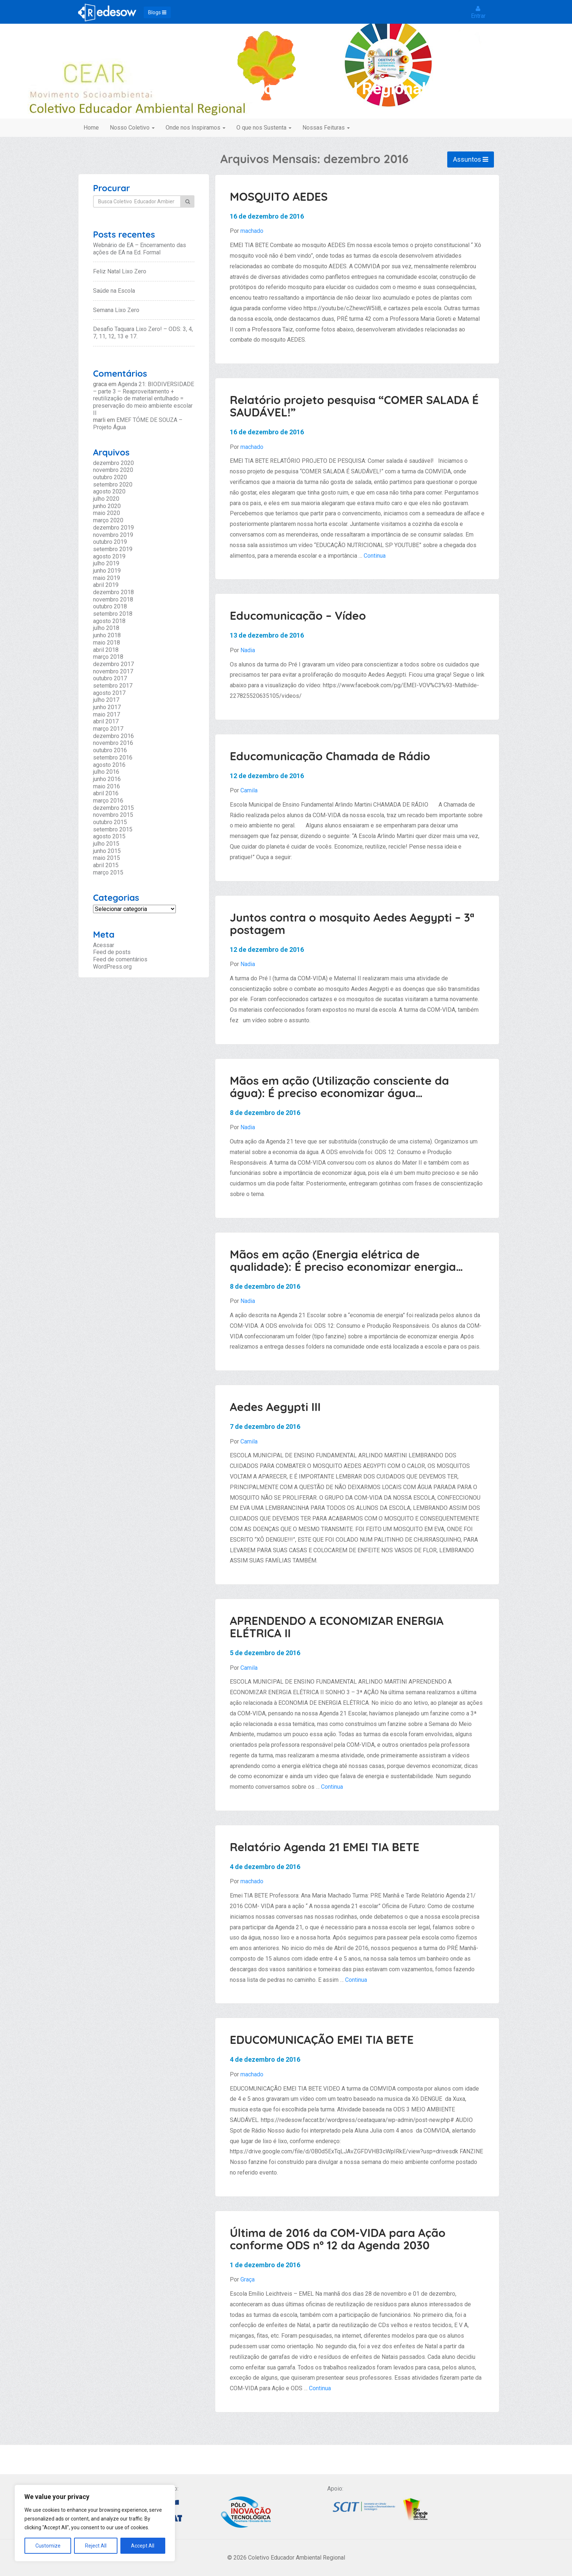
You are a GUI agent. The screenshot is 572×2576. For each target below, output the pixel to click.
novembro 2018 (113, 599)
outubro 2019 (110, 541)
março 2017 (108, 728)
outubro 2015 (110, 822)
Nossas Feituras (326, 127)
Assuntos (470, 159)
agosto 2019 (109, 556)
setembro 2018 (112, 613)
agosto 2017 (109, 692)
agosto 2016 (109, 764)
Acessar (103, 945)
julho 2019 (106, 563)
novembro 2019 (113, 534)
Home (91, 127)
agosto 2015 (109, 836)
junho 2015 (107, 850)
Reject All (96, 2546)
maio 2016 (106, 786)
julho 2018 (106, 627)
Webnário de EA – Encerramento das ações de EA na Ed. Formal (139, 249)
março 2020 (108, 520)
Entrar (478, 12)
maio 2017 (106, 714)
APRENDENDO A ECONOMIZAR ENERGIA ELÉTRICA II (337, 1627)
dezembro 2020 (113, 463)
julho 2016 (106, 771)
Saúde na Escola (114, 290)
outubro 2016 (110, 750)
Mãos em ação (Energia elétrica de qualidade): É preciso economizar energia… (346, 1260)
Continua (375, 555)
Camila (249, 790)
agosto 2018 (109, 621)
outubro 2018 (110, 606)
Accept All (142, 2546)
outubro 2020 (110, 477)
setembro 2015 (112, 829)
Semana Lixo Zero (116, 310)
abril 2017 (106, 721)
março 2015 (108, 872)
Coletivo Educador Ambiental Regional (286, 88)
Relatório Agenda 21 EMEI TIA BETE (324, 1847)
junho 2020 (107, 506)
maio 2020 (106, 513)
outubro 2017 (110, 678)
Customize (48, 2546)
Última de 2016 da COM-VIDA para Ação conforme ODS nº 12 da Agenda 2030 (337, 2239)
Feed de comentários (120, 959)
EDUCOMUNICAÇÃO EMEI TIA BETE (322, 2040)
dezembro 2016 (113, 736)
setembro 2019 (112, 549)
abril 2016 (106, 793)
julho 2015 (106, 843)
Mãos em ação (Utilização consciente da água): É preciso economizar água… (339, 1086)
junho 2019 (107, 570)
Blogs (157, 12)
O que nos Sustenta (263, 127)
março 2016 (108, 800)
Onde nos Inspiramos (195, 127)
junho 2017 (107, 707)
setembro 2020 (112, 484)
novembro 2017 (113, 671)
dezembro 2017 (113, 664)
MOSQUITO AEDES (279, 196)
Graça (247, 2279)
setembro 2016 (112, 757)
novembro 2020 (113, 469)
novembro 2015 (113, 814)
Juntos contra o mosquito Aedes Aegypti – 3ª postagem (352, 923)
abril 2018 (106, 649)
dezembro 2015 (113, 807)
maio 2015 (106, 857)
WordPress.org (112, 966)
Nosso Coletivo (132, 127)
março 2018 (108, 656)
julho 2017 (106, 699)
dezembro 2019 (113, 527)
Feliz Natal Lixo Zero (119, 271)
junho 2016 (107, 779)
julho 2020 (106, 498)
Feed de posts (112, 952)
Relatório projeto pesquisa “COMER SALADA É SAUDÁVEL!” (354, 406)
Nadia (247, 650)
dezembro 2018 (113, 592)
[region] (95, 2523)
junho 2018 (107, 635)
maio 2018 (106, 642)
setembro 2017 (112, 685)
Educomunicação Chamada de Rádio (330, 756)
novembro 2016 (113, 742)
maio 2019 (106, 577)
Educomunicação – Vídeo (298, 615)
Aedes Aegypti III (275, 1407)
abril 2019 (106, 584)
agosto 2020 (109, 491)
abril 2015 (106, 865)
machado (251, 230)
